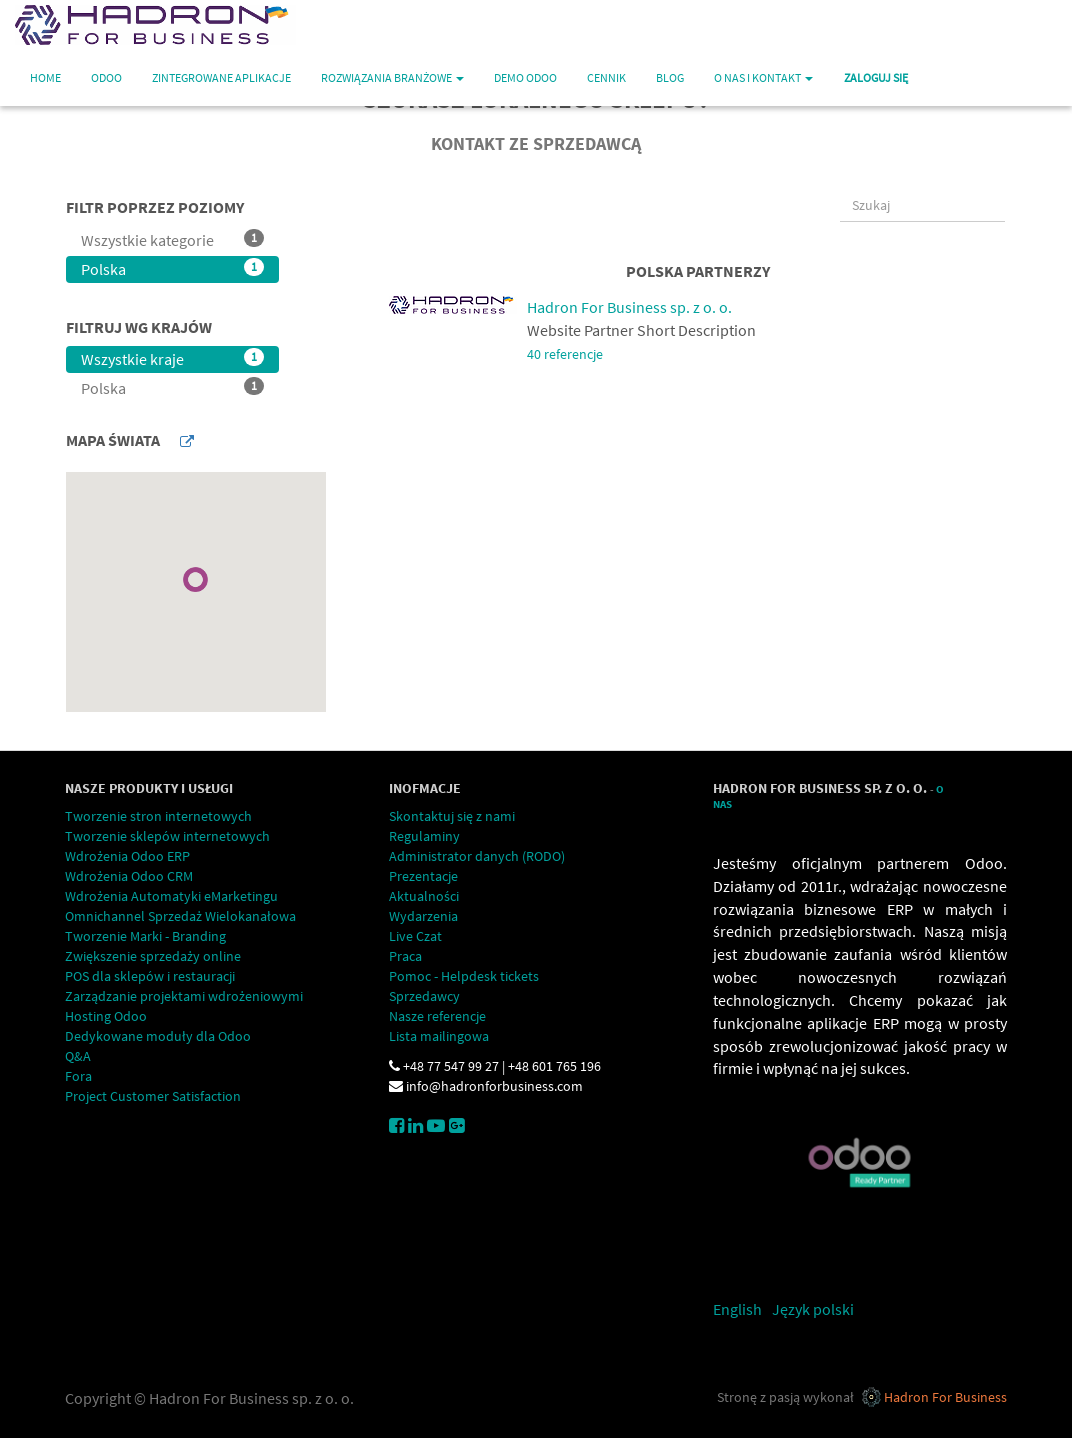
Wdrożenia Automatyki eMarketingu (171, 896)
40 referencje (565, 354)
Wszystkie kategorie (172, 239)
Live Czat (415, 936)
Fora (78, 1076)
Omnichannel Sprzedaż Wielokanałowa (180, 916)
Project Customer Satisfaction (153, 1096)
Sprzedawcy (424, 996)
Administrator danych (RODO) (477, 856)
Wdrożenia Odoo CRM (129, 876)
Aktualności (424, 896)
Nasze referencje (437, 1016)
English (737, 1309)
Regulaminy (424, 836)
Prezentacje (423, 876)
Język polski (813, 1309)
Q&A (78, 1056)
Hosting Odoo (106, 1016)
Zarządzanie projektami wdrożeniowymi (184, 996)
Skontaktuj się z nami (452, 816)
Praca (405, 956)
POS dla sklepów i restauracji (150, 976)
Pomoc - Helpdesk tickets (464, 976)
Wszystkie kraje (172, 358)
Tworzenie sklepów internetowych (167, 836)
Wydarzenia (423, 916)
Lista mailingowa (439, 1036)
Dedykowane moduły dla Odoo (158, 1036)
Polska (172, 268)
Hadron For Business (945, 1397)
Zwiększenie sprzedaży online (153, 956)
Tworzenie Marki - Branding (145, 936)
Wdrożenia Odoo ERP (127, 856)
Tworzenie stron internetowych (158, 816)
